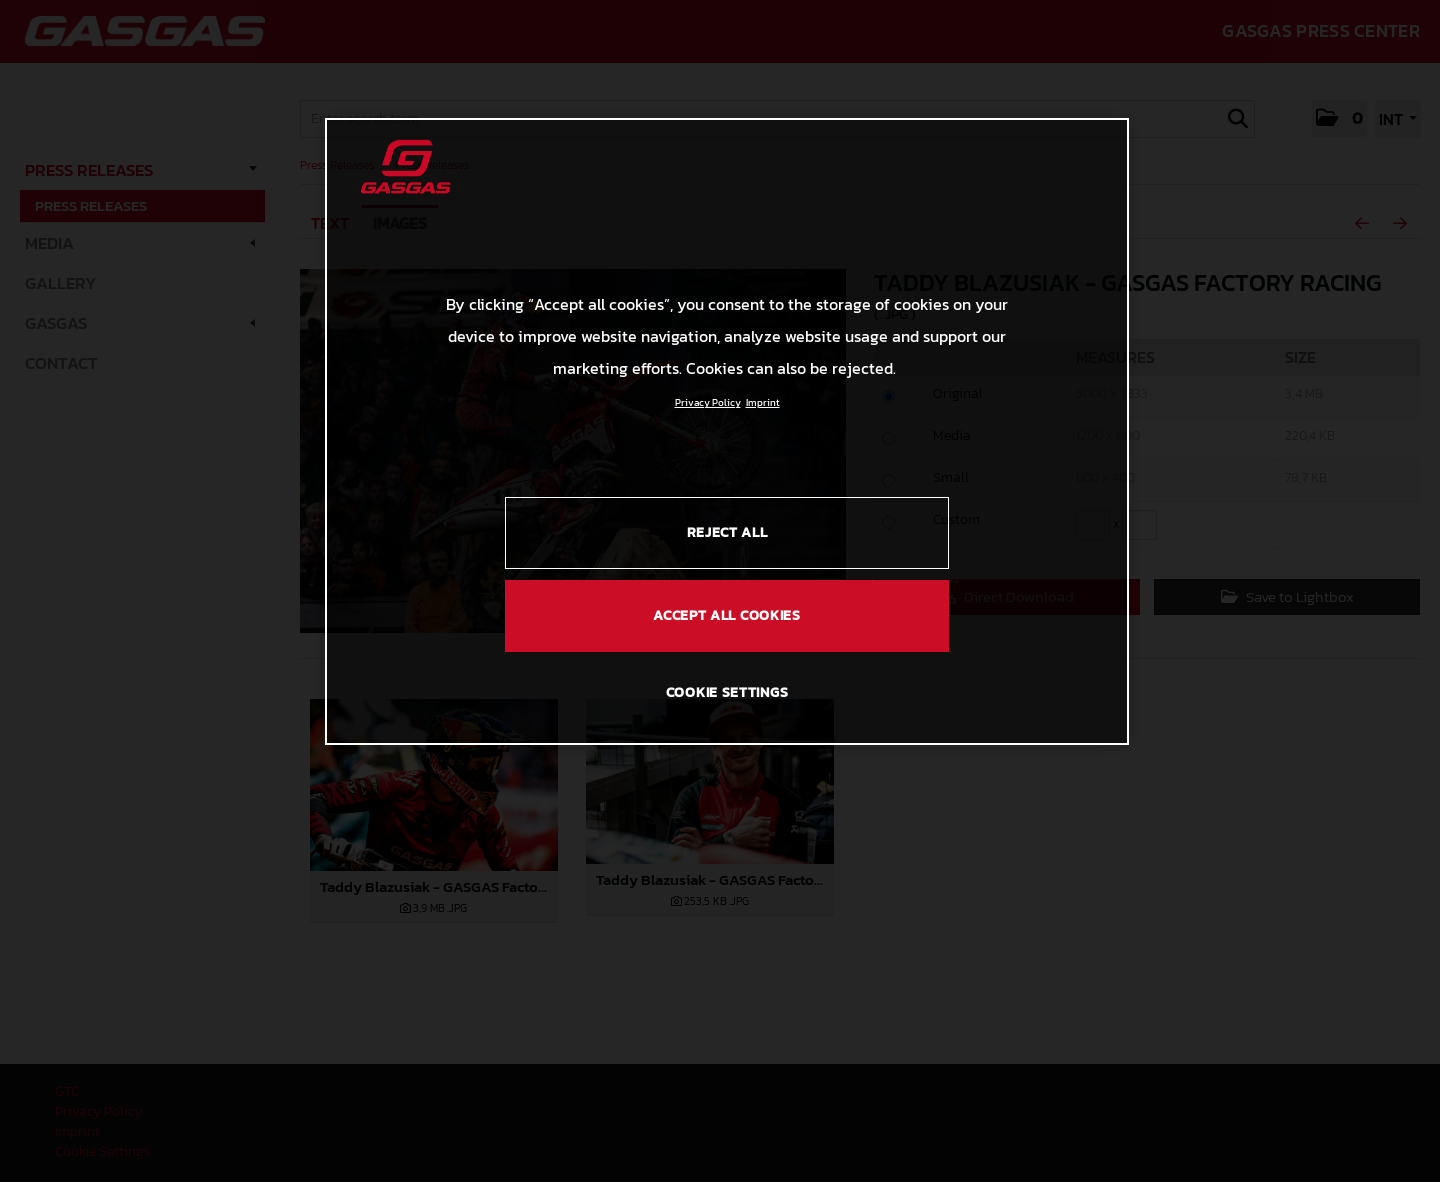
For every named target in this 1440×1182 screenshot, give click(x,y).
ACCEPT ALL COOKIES (727, 615)
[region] (727, 431)
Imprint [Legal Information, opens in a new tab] (763, 402)
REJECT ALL (727, 532)
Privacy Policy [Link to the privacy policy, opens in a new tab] (708, 402)
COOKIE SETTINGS (727, 692)
